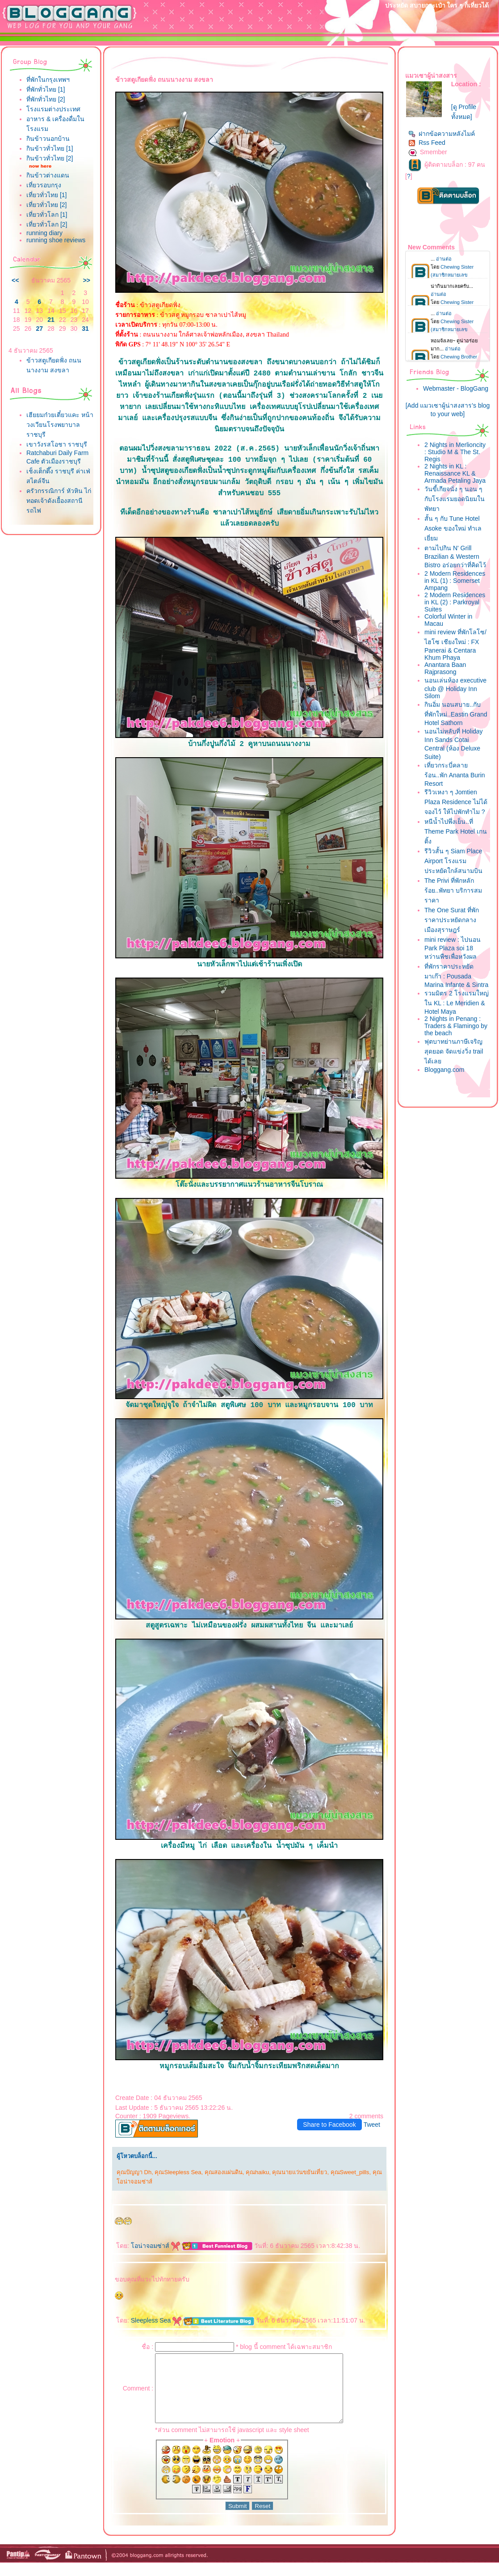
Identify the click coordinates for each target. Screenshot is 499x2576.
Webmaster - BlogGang (455, 388)
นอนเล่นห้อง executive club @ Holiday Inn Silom (455, 688)
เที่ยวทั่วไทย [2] (46, 204)
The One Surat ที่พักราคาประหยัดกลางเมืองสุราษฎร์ (451, 919)
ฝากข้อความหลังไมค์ (441, 133)
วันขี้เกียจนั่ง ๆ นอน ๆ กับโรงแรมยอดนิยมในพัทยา (454, 498)
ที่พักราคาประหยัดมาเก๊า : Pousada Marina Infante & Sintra (456, 975)
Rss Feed (426, 142)
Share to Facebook (329, 2124)
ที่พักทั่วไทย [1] (45, 89)
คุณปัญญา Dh (134, 2172)
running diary (44, 232)
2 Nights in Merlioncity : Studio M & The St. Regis (455, 452)
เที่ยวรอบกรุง (43, 185)
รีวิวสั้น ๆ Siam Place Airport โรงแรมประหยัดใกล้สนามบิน (453, 860)
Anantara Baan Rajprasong (445, 668)
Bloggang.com (444, 1069)
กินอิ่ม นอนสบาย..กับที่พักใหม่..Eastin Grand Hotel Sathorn (455, 713)
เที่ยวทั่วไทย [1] (46, 194)
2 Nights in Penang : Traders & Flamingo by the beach (455, 1026)
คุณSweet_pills (350, 2172)
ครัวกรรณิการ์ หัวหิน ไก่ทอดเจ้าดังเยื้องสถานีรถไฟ (58, 500)
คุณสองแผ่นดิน (224, 2172)
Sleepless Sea (156, 2320)
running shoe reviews (55, 240)
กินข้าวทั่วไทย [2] (49, 158)
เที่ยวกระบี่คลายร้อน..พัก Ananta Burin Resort (454, 774)
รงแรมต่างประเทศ (53, 109)
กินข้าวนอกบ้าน (48, 138)
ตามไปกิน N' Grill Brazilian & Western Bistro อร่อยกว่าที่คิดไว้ (455, 556)
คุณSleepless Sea (178, 2172)
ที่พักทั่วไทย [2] (45, 99)
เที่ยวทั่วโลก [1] (46, 214)
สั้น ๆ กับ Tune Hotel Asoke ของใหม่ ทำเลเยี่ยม (453, 528)
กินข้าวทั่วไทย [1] (49, 148)
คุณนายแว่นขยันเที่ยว (299, 2172)
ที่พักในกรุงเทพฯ (48, 79)
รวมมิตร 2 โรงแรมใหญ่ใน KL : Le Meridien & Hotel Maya (456, 1002)
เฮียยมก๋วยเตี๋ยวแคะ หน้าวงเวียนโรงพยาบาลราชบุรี (59, 424)
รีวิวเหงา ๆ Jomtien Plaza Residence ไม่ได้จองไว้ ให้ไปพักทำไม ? (455, 801)
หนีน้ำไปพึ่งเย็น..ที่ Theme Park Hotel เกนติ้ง (455, 831)
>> (86, 280)
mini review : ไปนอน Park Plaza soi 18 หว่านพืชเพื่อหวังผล (452, 948)
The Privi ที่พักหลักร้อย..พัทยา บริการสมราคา (453, 890)
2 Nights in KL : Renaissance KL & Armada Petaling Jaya (455, 473)
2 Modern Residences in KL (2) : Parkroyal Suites (454, 602)
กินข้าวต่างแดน (47, 175)
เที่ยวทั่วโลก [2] (46, 224)
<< (15, 280)
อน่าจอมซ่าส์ (155, 2245)
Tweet (372, 2124)
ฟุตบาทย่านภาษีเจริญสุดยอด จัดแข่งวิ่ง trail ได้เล (453, 1051)
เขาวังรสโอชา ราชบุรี (56, 444)
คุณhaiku (257, 2172)
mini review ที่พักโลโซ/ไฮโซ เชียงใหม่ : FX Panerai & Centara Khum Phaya (455, 644)
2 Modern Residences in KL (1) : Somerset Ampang (454, 580)
